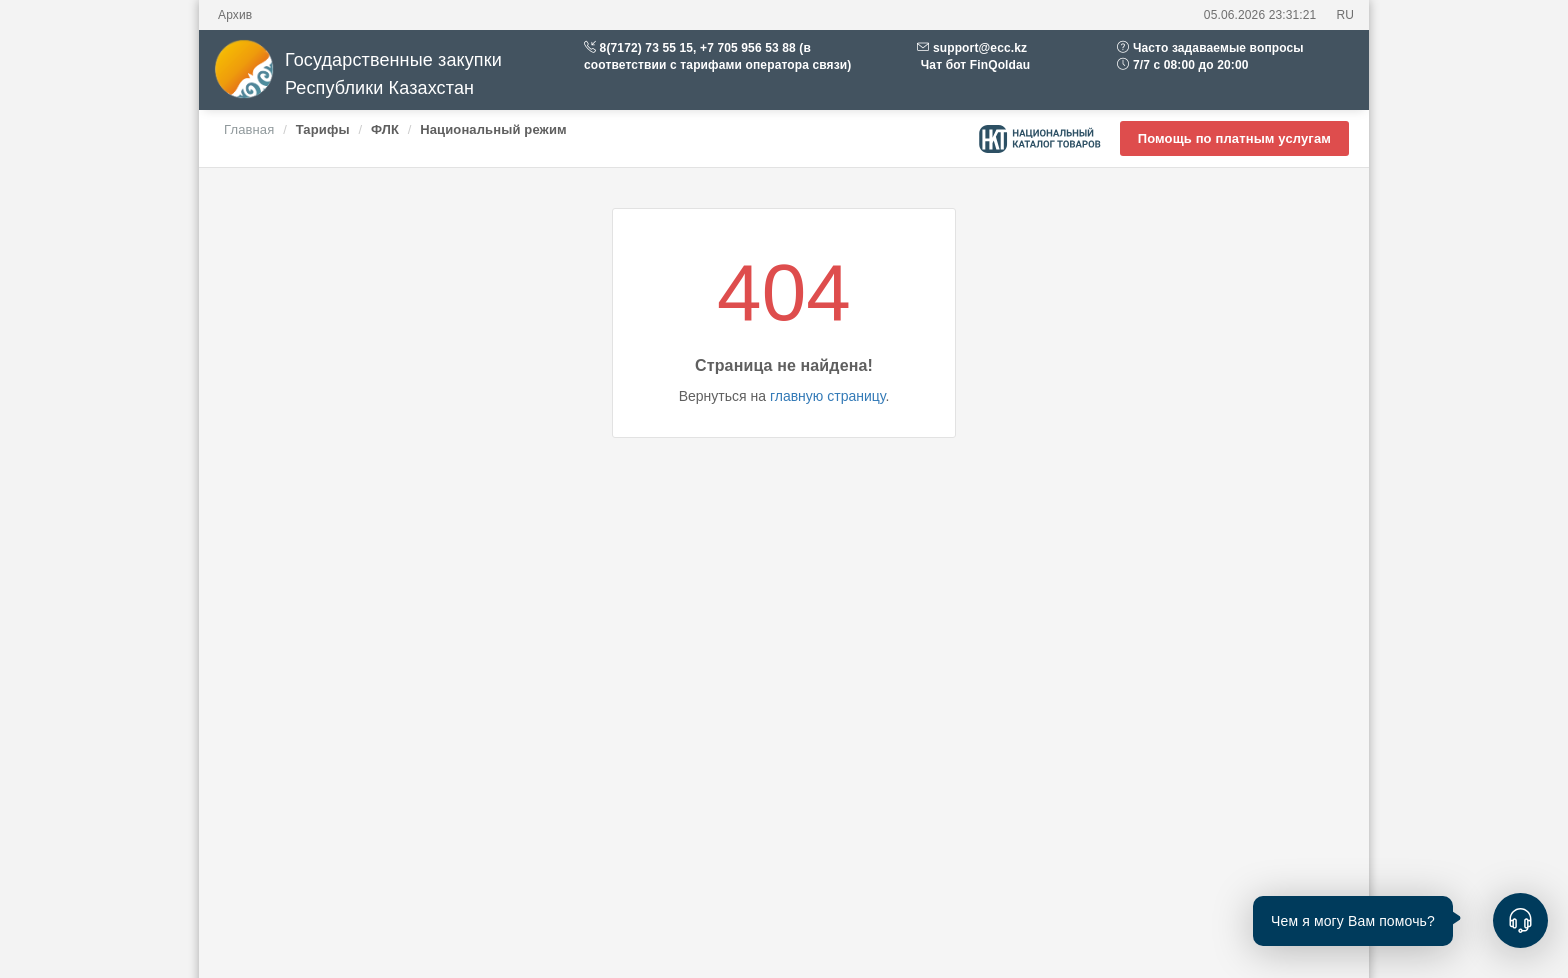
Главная (249, 129)
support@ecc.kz (980, 48)
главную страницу (827, 396)
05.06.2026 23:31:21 (1260, 15)
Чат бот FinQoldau (973, 65)
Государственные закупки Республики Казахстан (358, 74)
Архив (235, 15)
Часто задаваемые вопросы (1218, 48)
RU (1345, 15)
